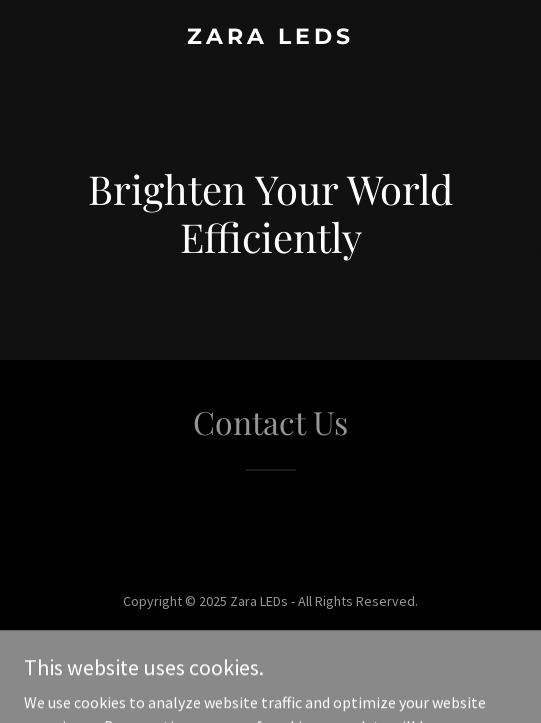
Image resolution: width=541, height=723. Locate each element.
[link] (270, 38)
